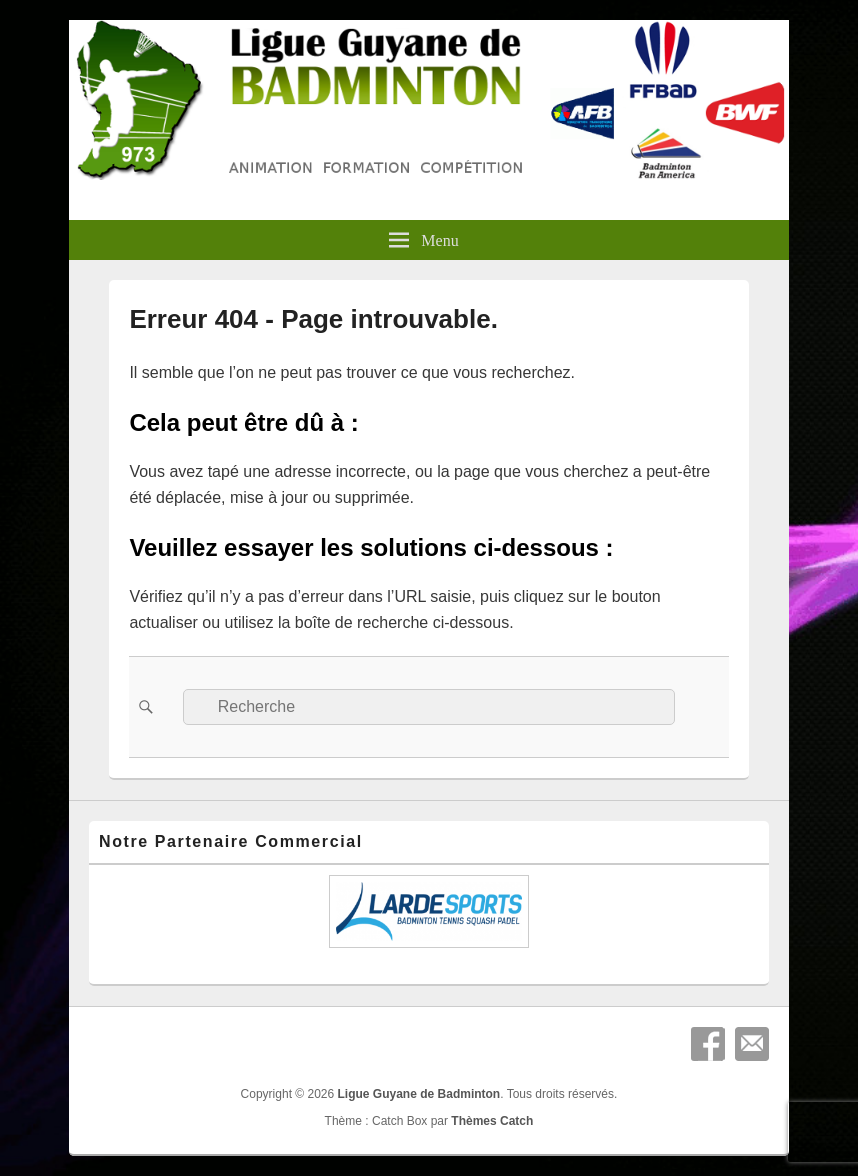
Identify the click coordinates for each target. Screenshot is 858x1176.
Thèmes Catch (492, 1121)
